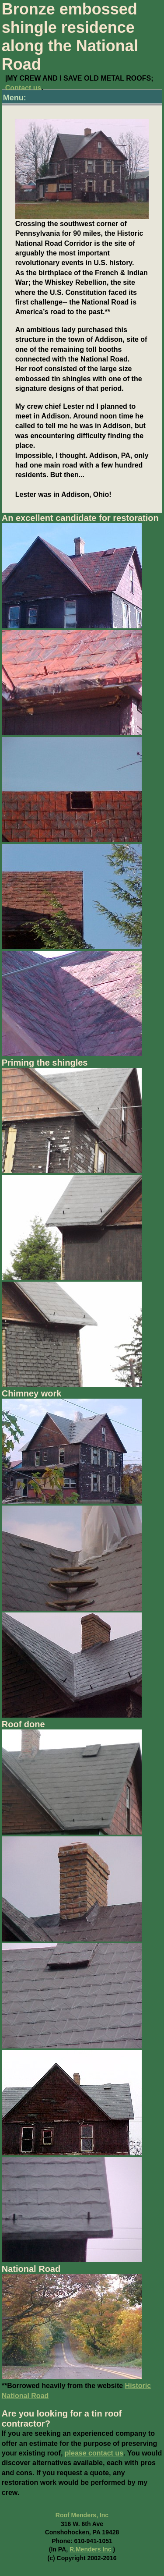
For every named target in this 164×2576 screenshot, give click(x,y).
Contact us (23, 88)
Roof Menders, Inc (82, 2515)
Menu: (14, 97)
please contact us (94, 2453)
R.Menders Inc (91, 2549)
